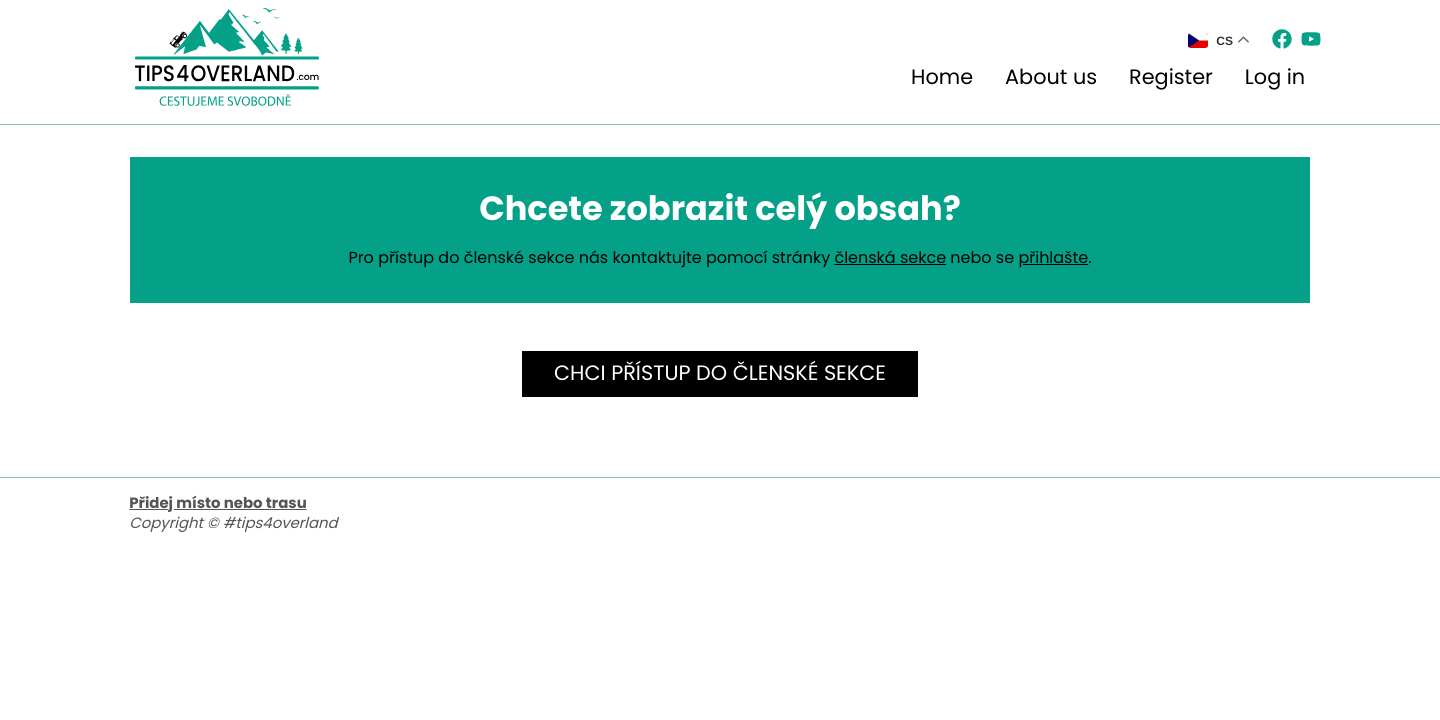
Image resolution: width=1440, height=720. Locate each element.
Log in (1275, 77)
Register (1171, 77)
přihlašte (1053, 257)
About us (1051, 77)
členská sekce (890, 257)
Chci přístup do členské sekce (720, 373)
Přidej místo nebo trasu (217, 503)
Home (942, 77)
